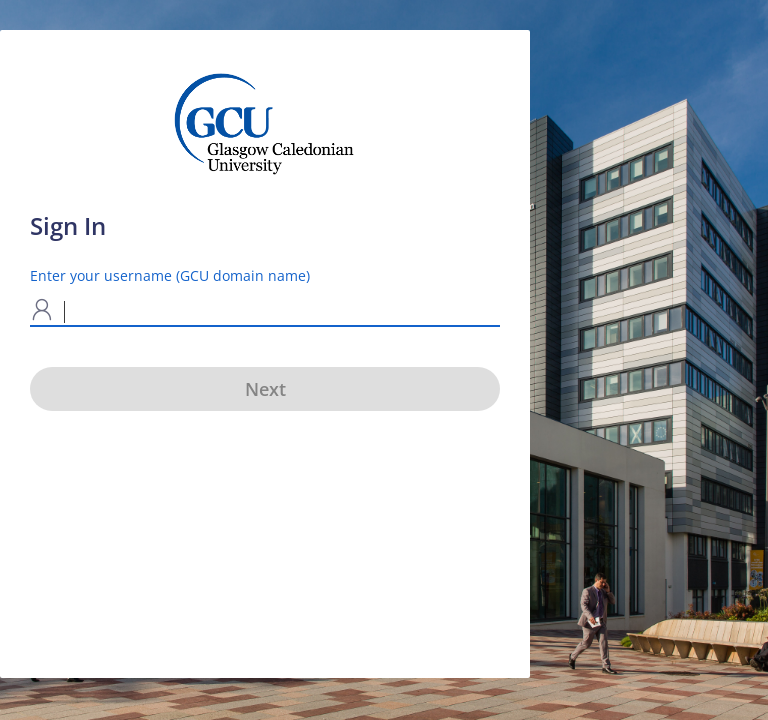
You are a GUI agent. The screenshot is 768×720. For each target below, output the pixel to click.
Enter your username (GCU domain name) (170, 275)
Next (265, 389)
